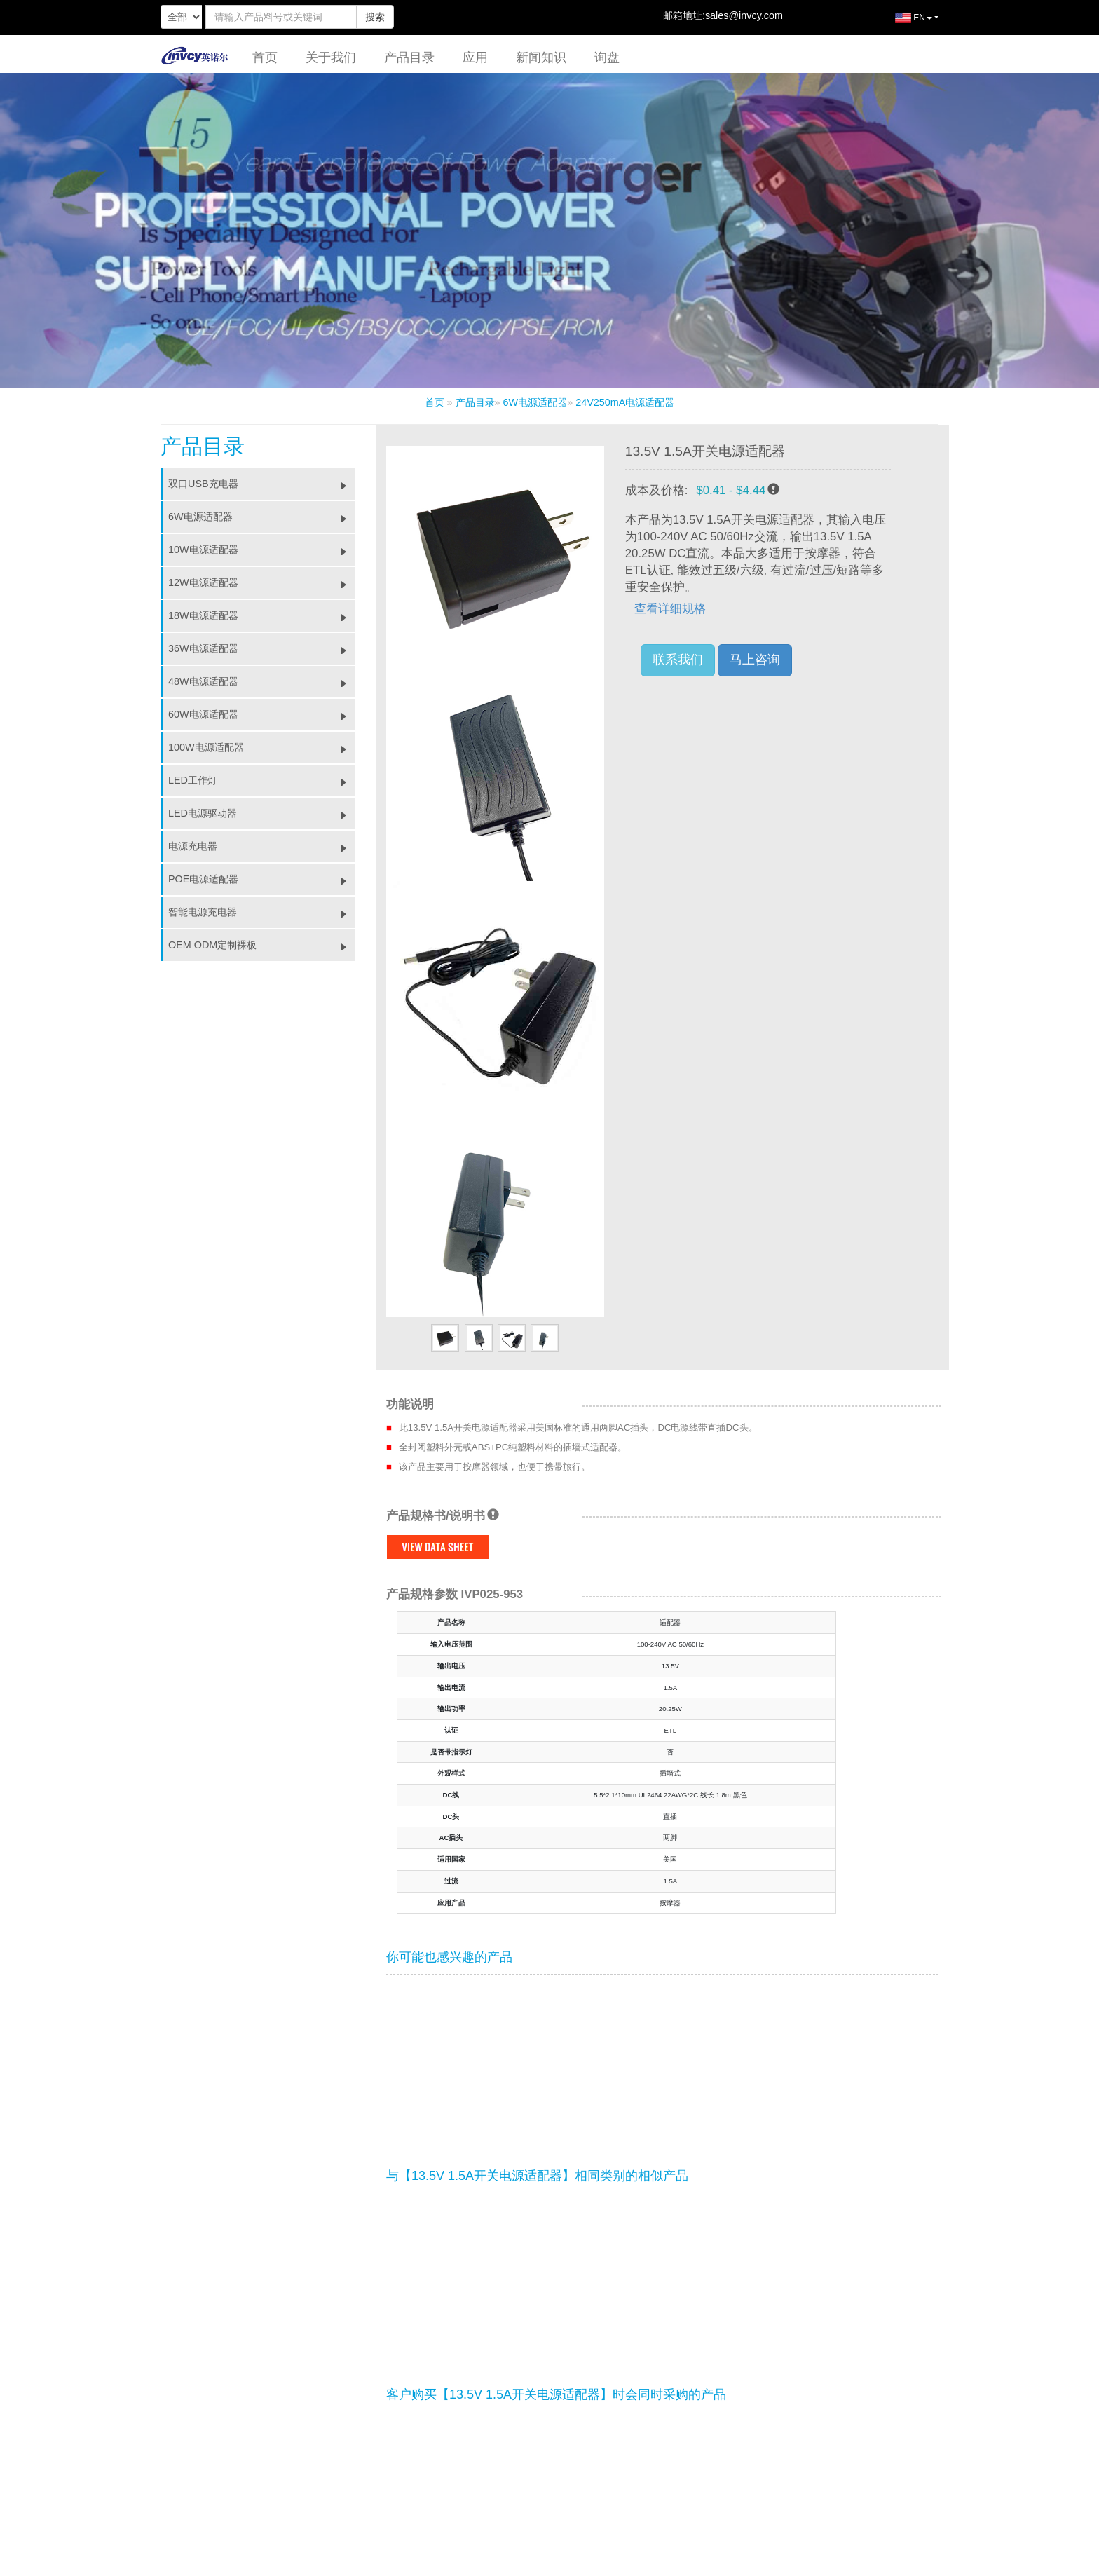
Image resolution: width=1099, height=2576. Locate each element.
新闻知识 (541, 57)
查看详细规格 (670, 608)
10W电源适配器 (261, 549)
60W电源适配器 (261, 714)
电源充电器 (261, 846)
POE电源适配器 (261, 879)
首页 (265, 57)
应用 (475, 57)
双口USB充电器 (261, 483)
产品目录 (409, 57)
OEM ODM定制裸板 (261, 944)
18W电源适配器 (261, 615)
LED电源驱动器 (261, 813)
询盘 (607, 57)
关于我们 (331, 57)
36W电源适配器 (261, 648)
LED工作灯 (261, 780)
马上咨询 (755, 660)
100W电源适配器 (261, 747)
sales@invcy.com (744, 15)
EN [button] (903, 23)
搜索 (375, 16)
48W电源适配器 (261, 681)
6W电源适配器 (535, 402)
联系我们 (678, 660)
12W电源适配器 (261, 582)
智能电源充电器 (261, 912)
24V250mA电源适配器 (624, 402)
